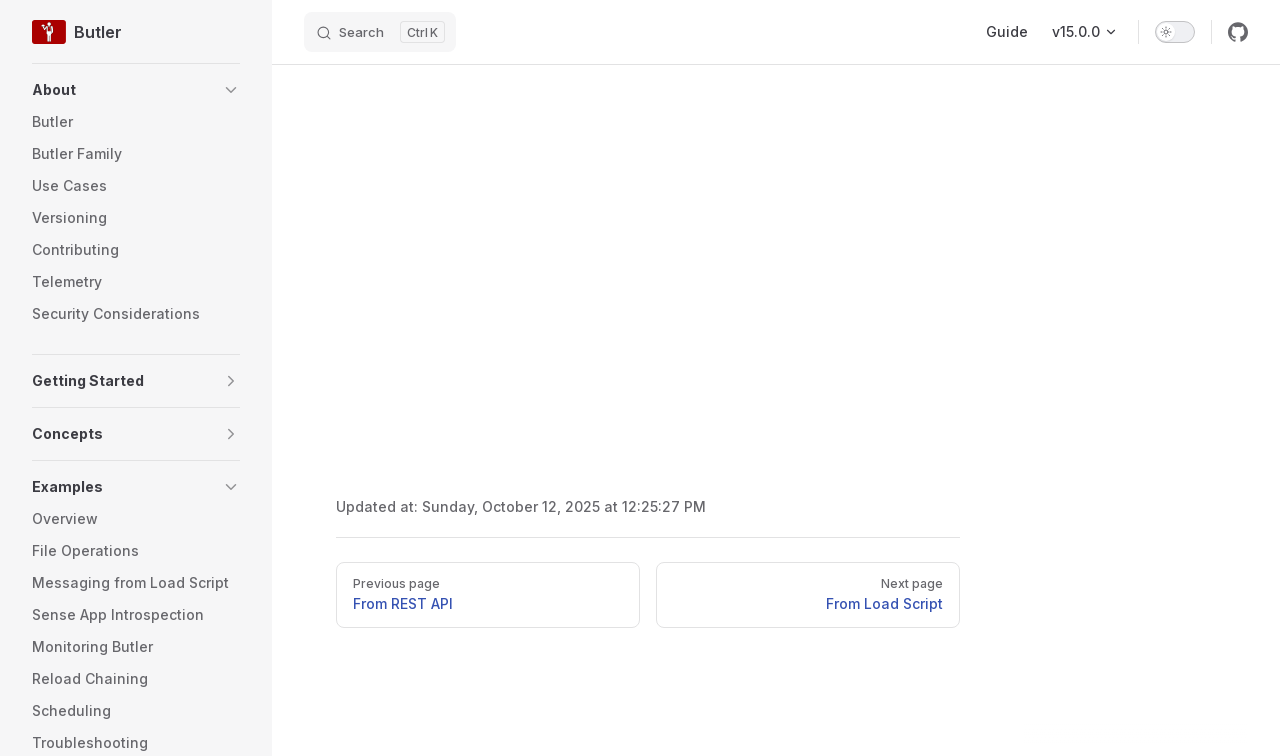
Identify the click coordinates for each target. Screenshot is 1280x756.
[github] (1238, 32)
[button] (136, 90)
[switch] (1175, 32)
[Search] (380, 32)
